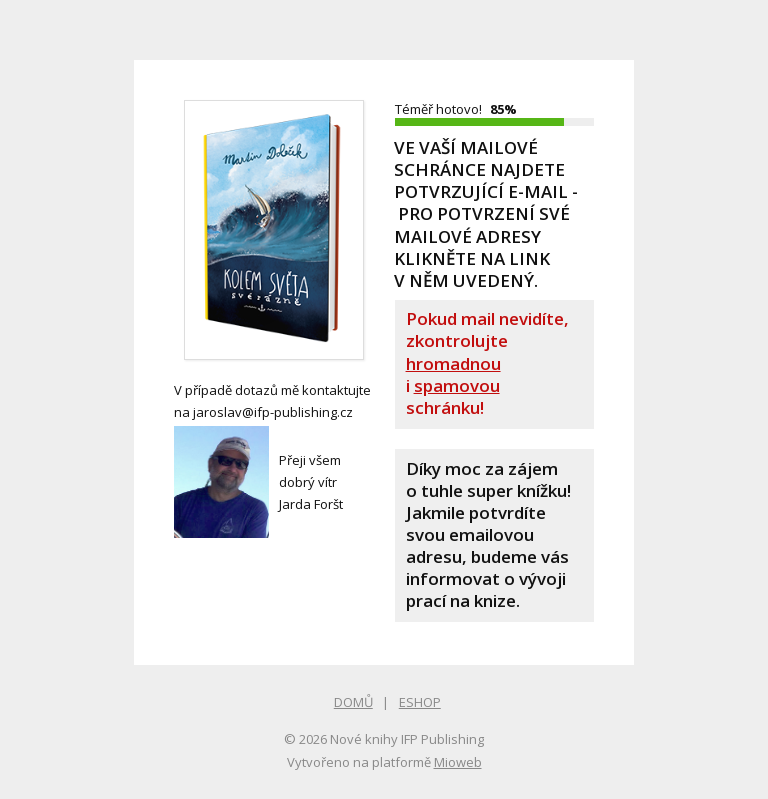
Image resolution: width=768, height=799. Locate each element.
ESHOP (420, 702)
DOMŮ (353, 702)
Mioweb (458, 762)
